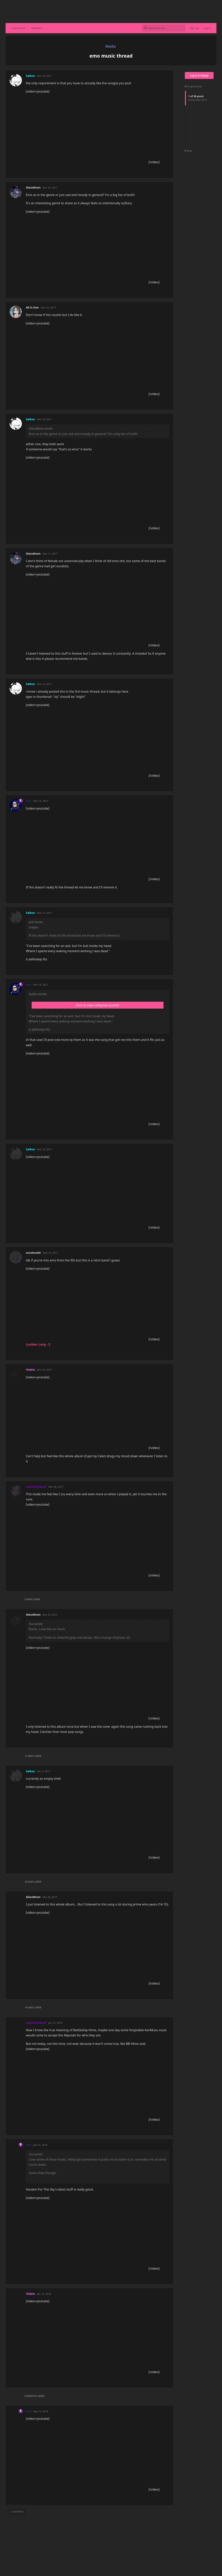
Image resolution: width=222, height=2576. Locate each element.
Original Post (193, 86)
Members (36, 28)
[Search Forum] (163, 28)
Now (188, 150)
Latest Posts (18, 28)
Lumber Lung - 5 (38, 1344)
